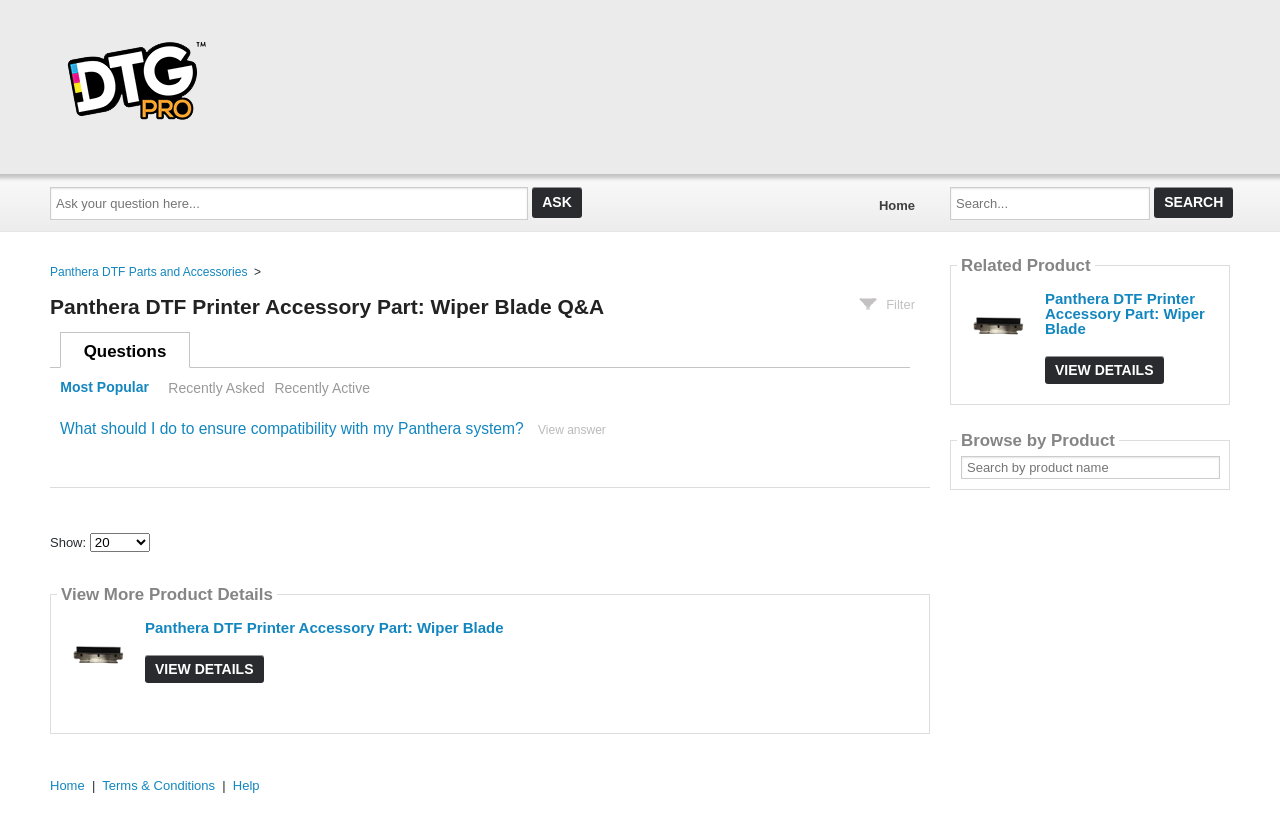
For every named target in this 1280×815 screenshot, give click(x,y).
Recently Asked (216, 388)
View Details (204, 669)
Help (246, 785)
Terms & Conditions (158, 785)
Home (897, 205)
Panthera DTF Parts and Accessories (148, 272)
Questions (125, 351)
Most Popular (104, 388)
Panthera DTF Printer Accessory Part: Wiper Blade (324, 627)
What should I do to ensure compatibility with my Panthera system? (292, 428)
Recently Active (322, 388)
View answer (572, 430)
